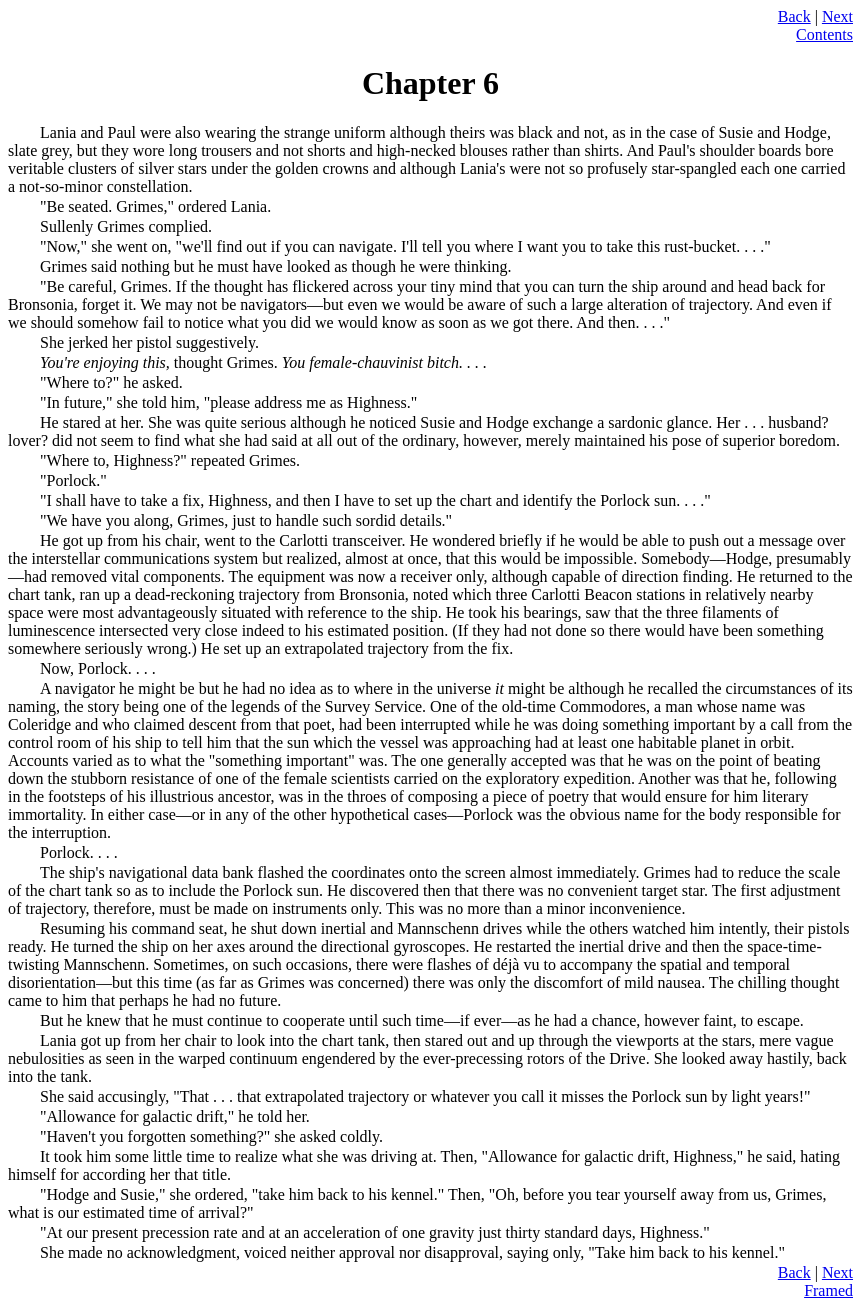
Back (794, 16)
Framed (828, 1290)
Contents (824, 34)
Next (837, 16)
